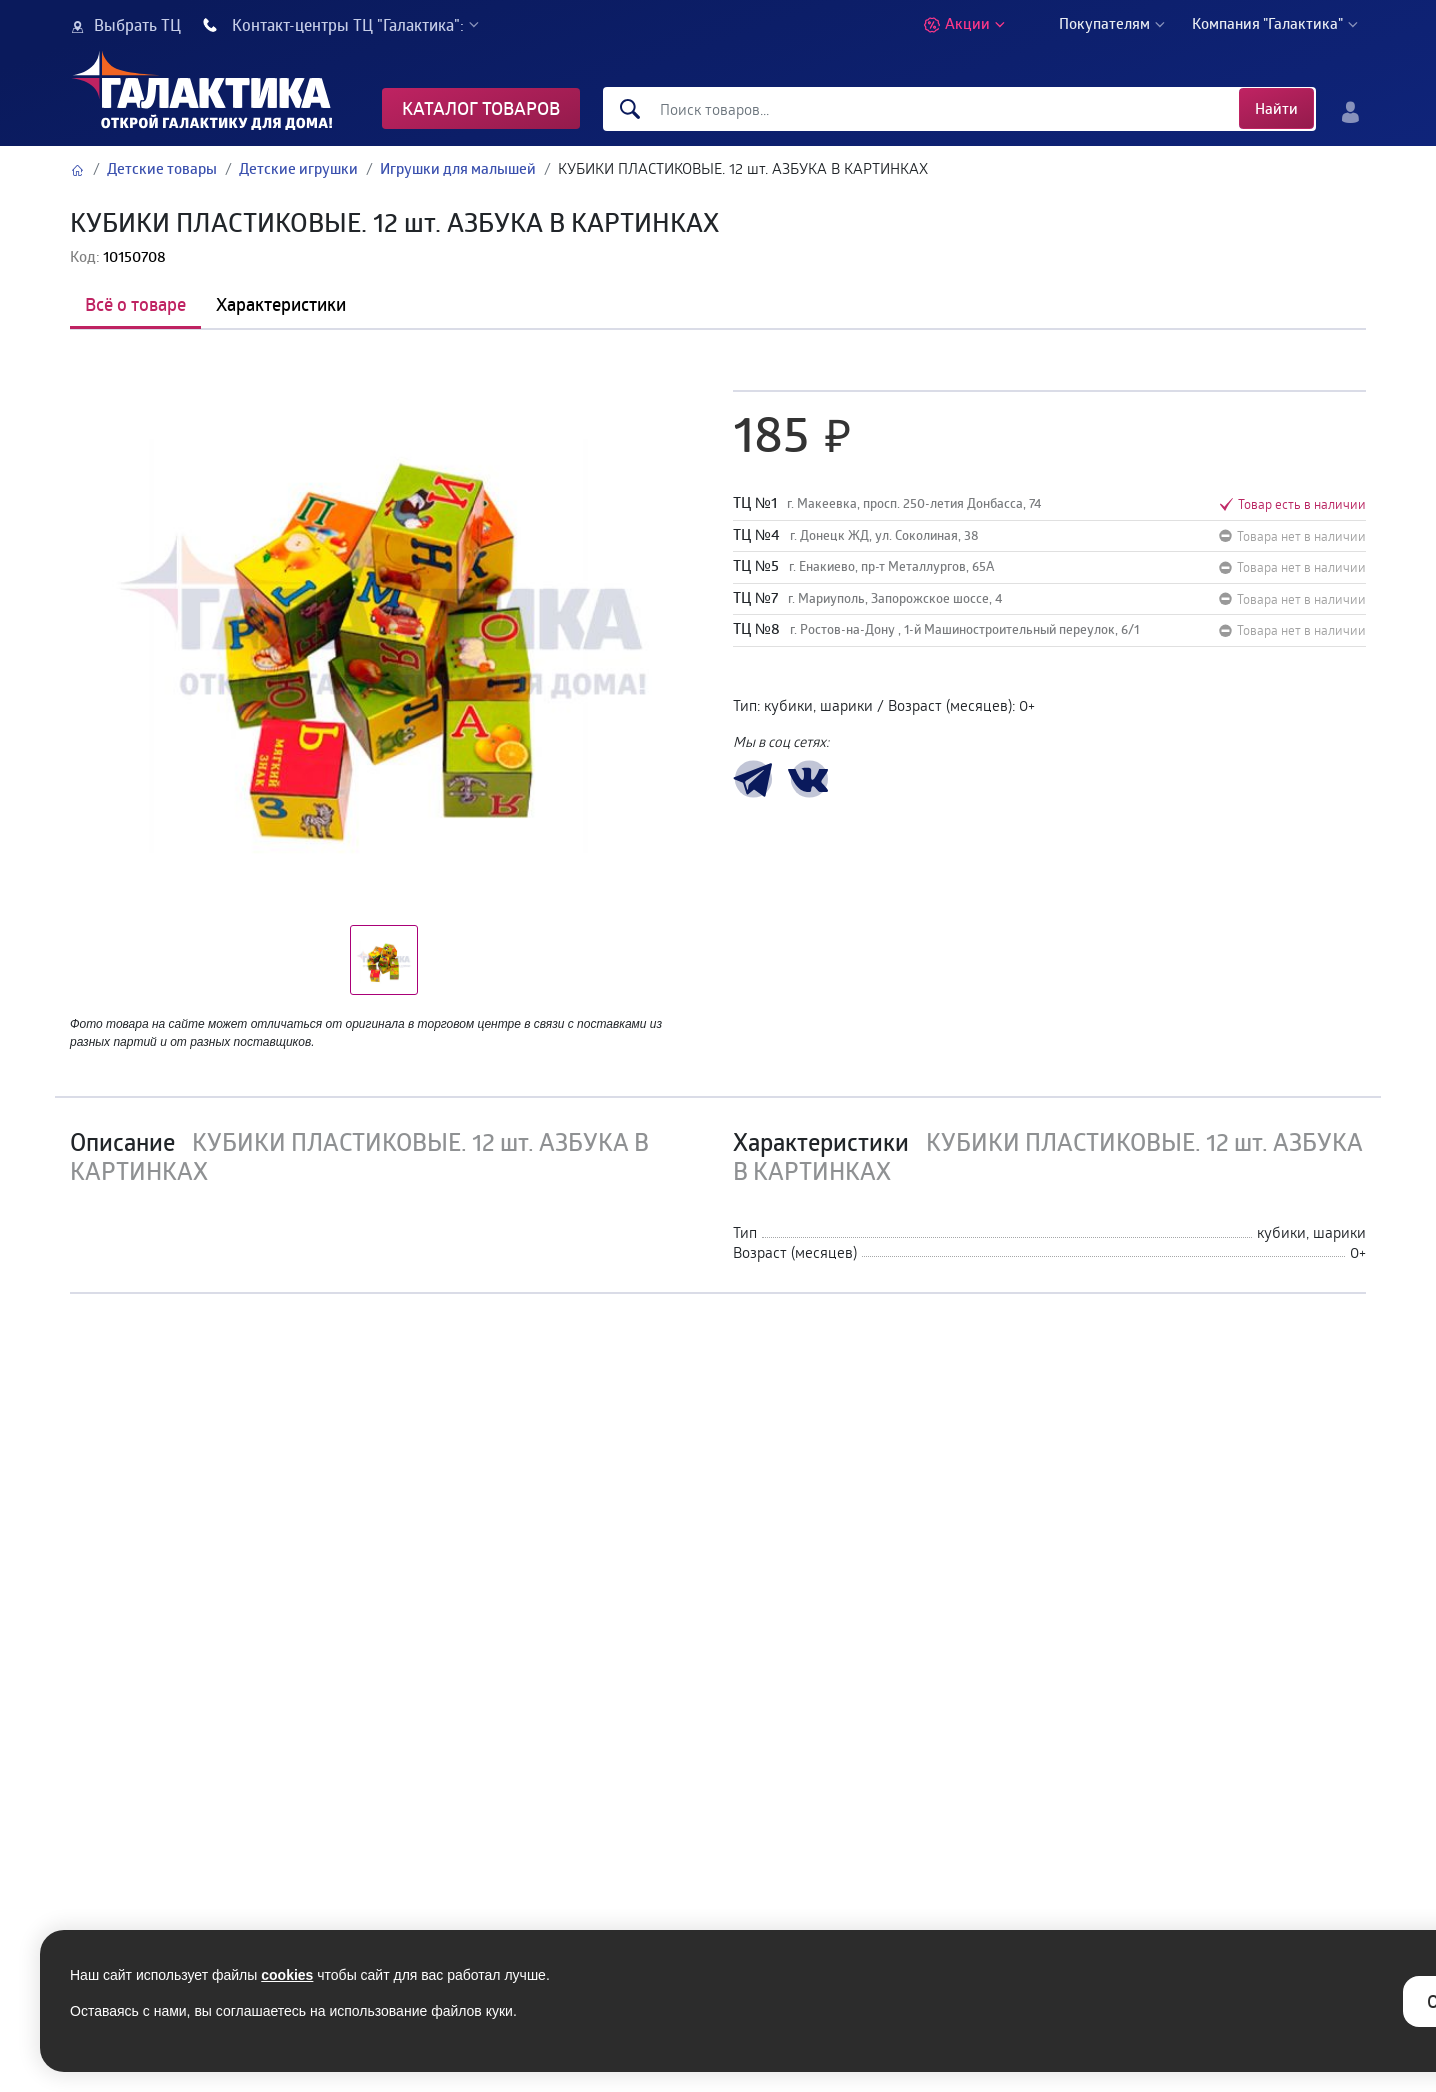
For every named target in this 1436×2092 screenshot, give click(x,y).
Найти (1276, 108)
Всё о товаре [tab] (135, 304)
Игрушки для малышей (458, 168)
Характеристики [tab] (281, 304)
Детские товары (162, 168)
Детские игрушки (298, 168)
